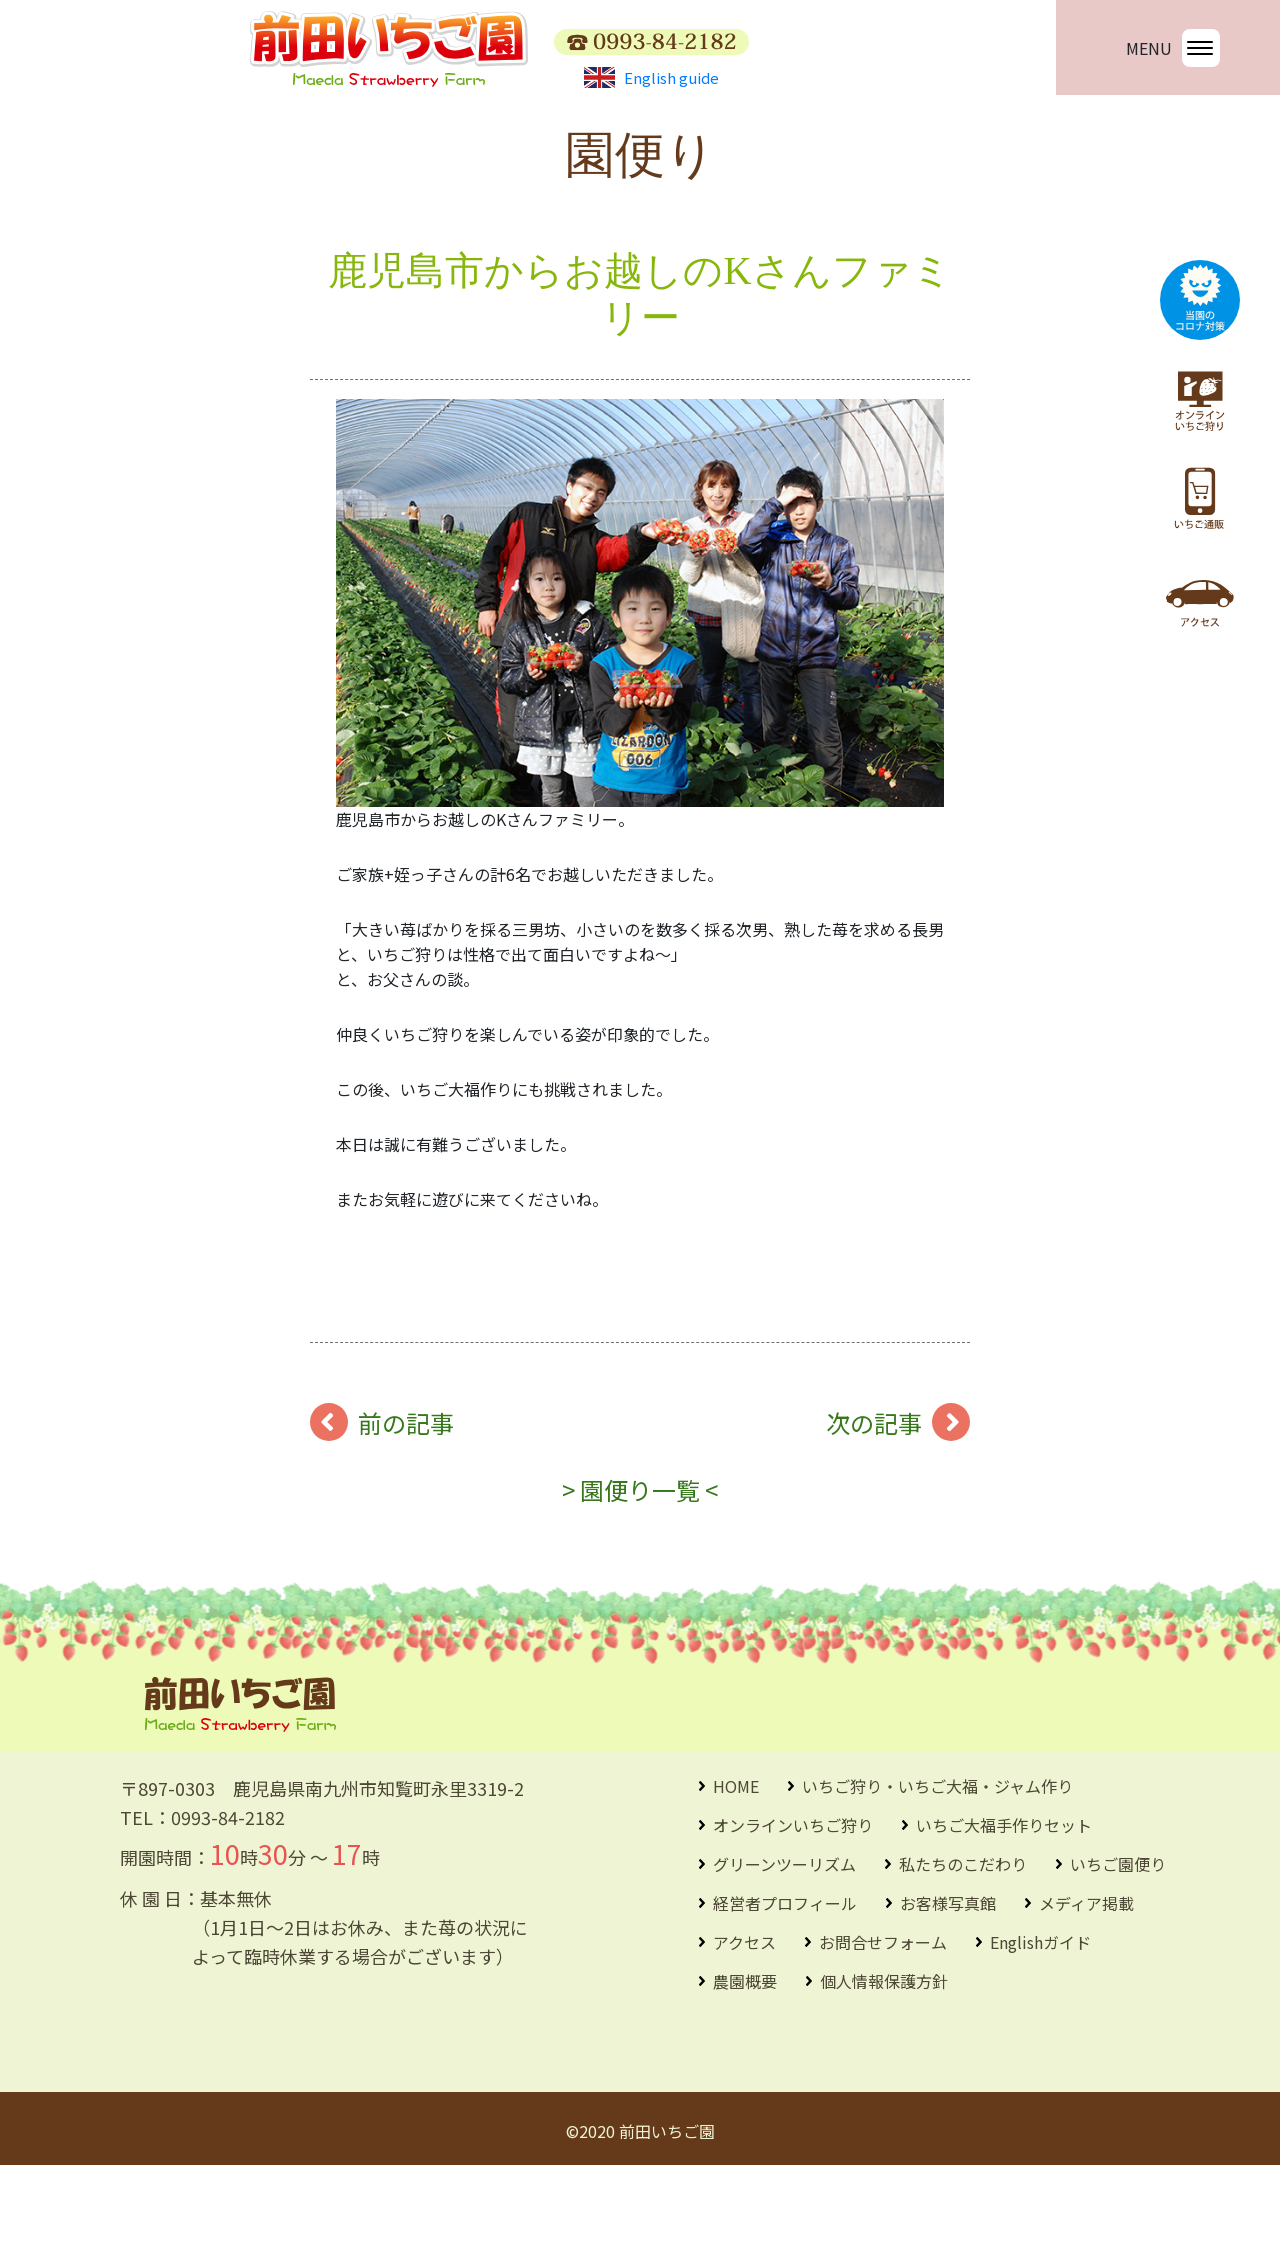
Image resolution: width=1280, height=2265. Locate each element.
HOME (736, 1886)
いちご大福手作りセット (1004, 1925)
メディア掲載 (1086, 2003)
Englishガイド (1040, 2042)
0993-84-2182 (228, 1917)
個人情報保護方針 (884, 2081)
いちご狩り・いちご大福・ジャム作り (937, 1886)
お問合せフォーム (883, 2042)
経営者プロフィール (785, 2003)
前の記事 (406, 1522)
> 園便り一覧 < (640, 1589)
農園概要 (745, 2081)
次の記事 (874, 1522)
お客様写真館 (948, 2003)
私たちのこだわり (963, 1964)
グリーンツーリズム (784, 1964)
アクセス (744, 2042)
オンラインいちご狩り (793, 1925)
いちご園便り (1118, 1964)
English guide (651, 77)
